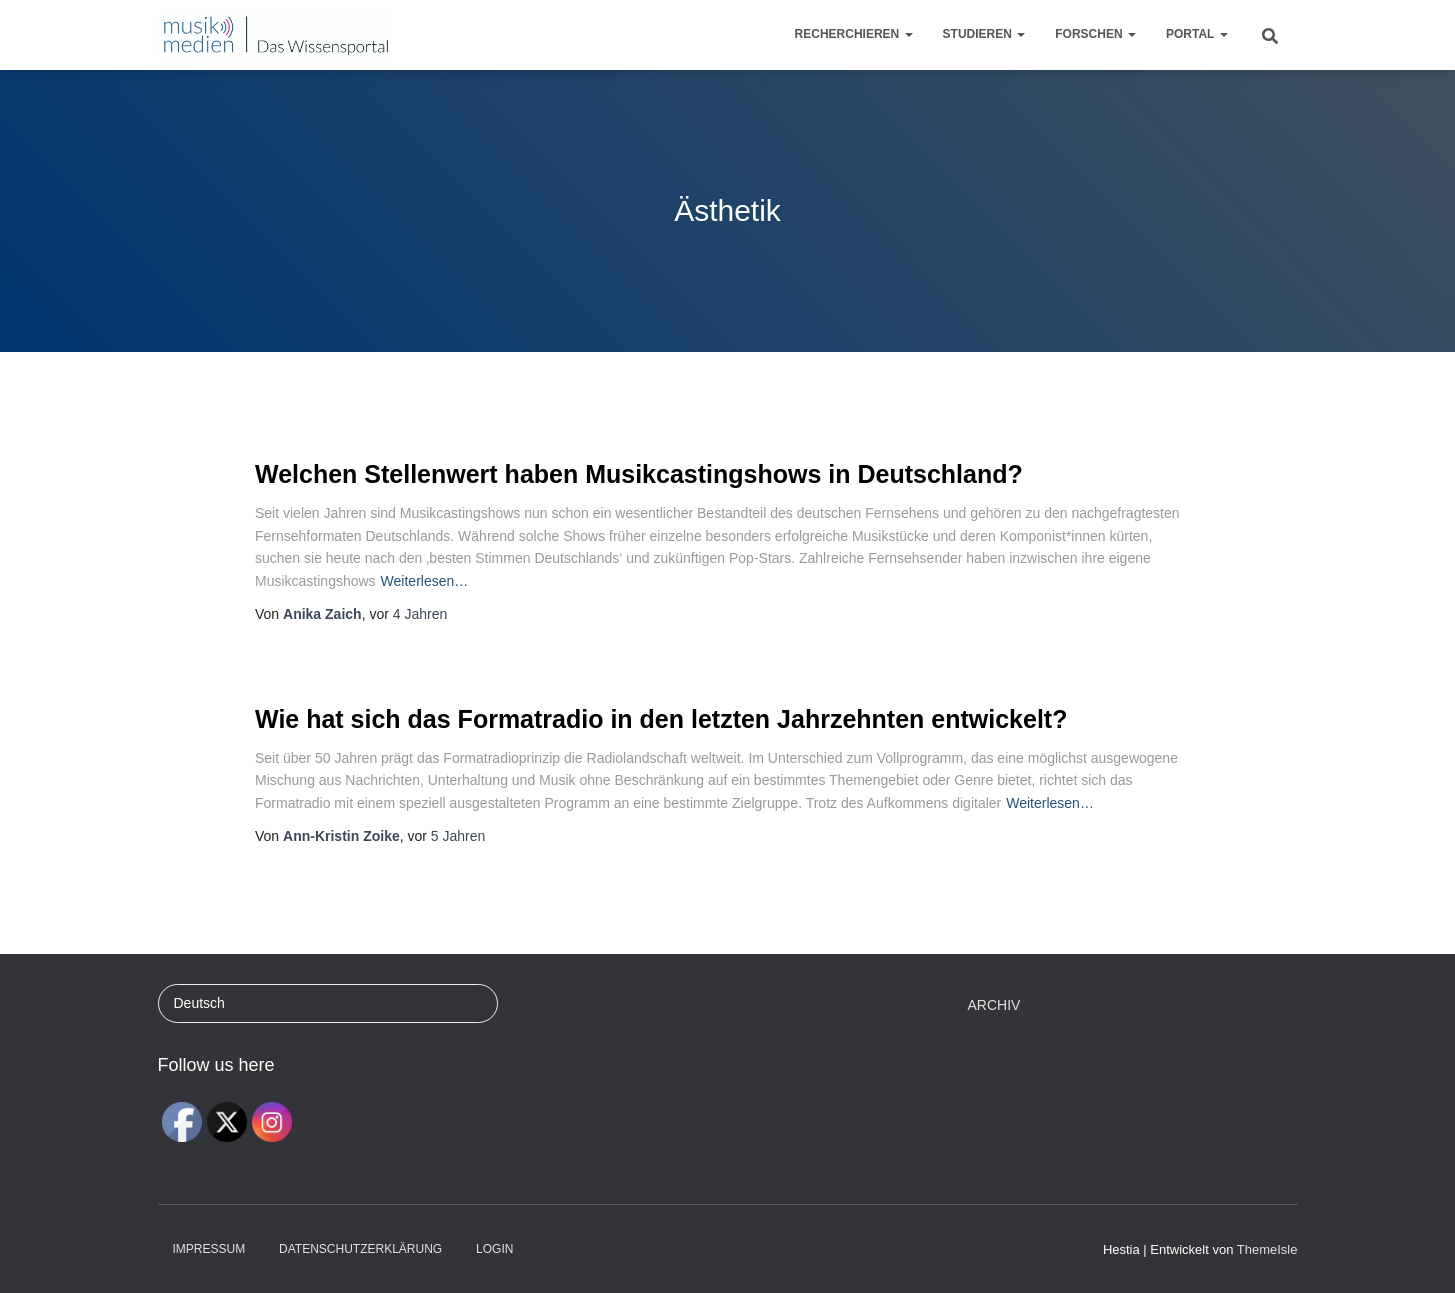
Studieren (984, 34)
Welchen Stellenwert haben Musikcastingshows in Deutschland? (639, 474)
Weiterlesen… (425, 581)
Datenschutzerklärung (360, 1249)
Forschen (1095, 34)
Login (494, 1249)
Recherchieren (854, 34)
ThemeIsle (1267, 1249)
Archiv (994, 1005)
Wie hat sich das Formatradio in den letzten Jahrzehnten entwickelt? (661, 719)
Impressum (209, 1249)
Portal (1197, 34)
